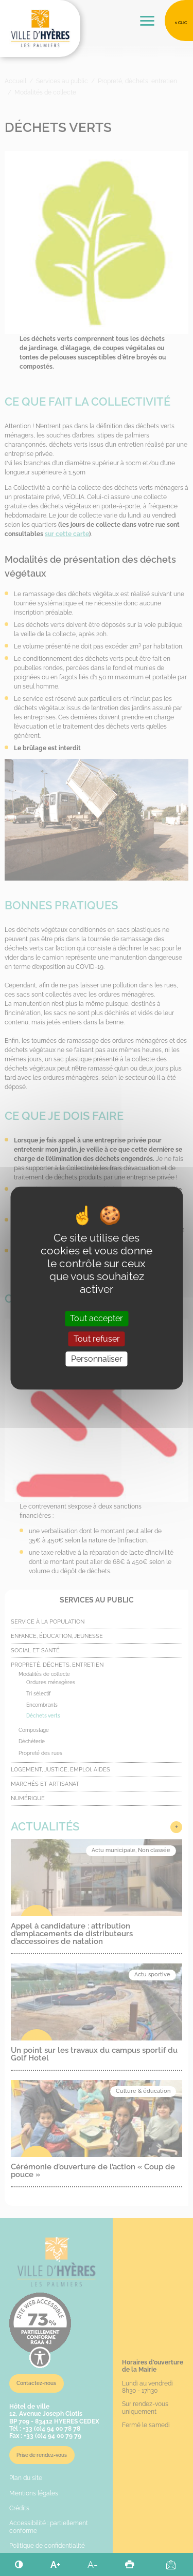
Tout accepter (96, 1319)
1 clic (181, 22)
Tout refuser (97, 1339)
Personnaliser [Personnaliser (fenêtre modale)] (96, 1359)
